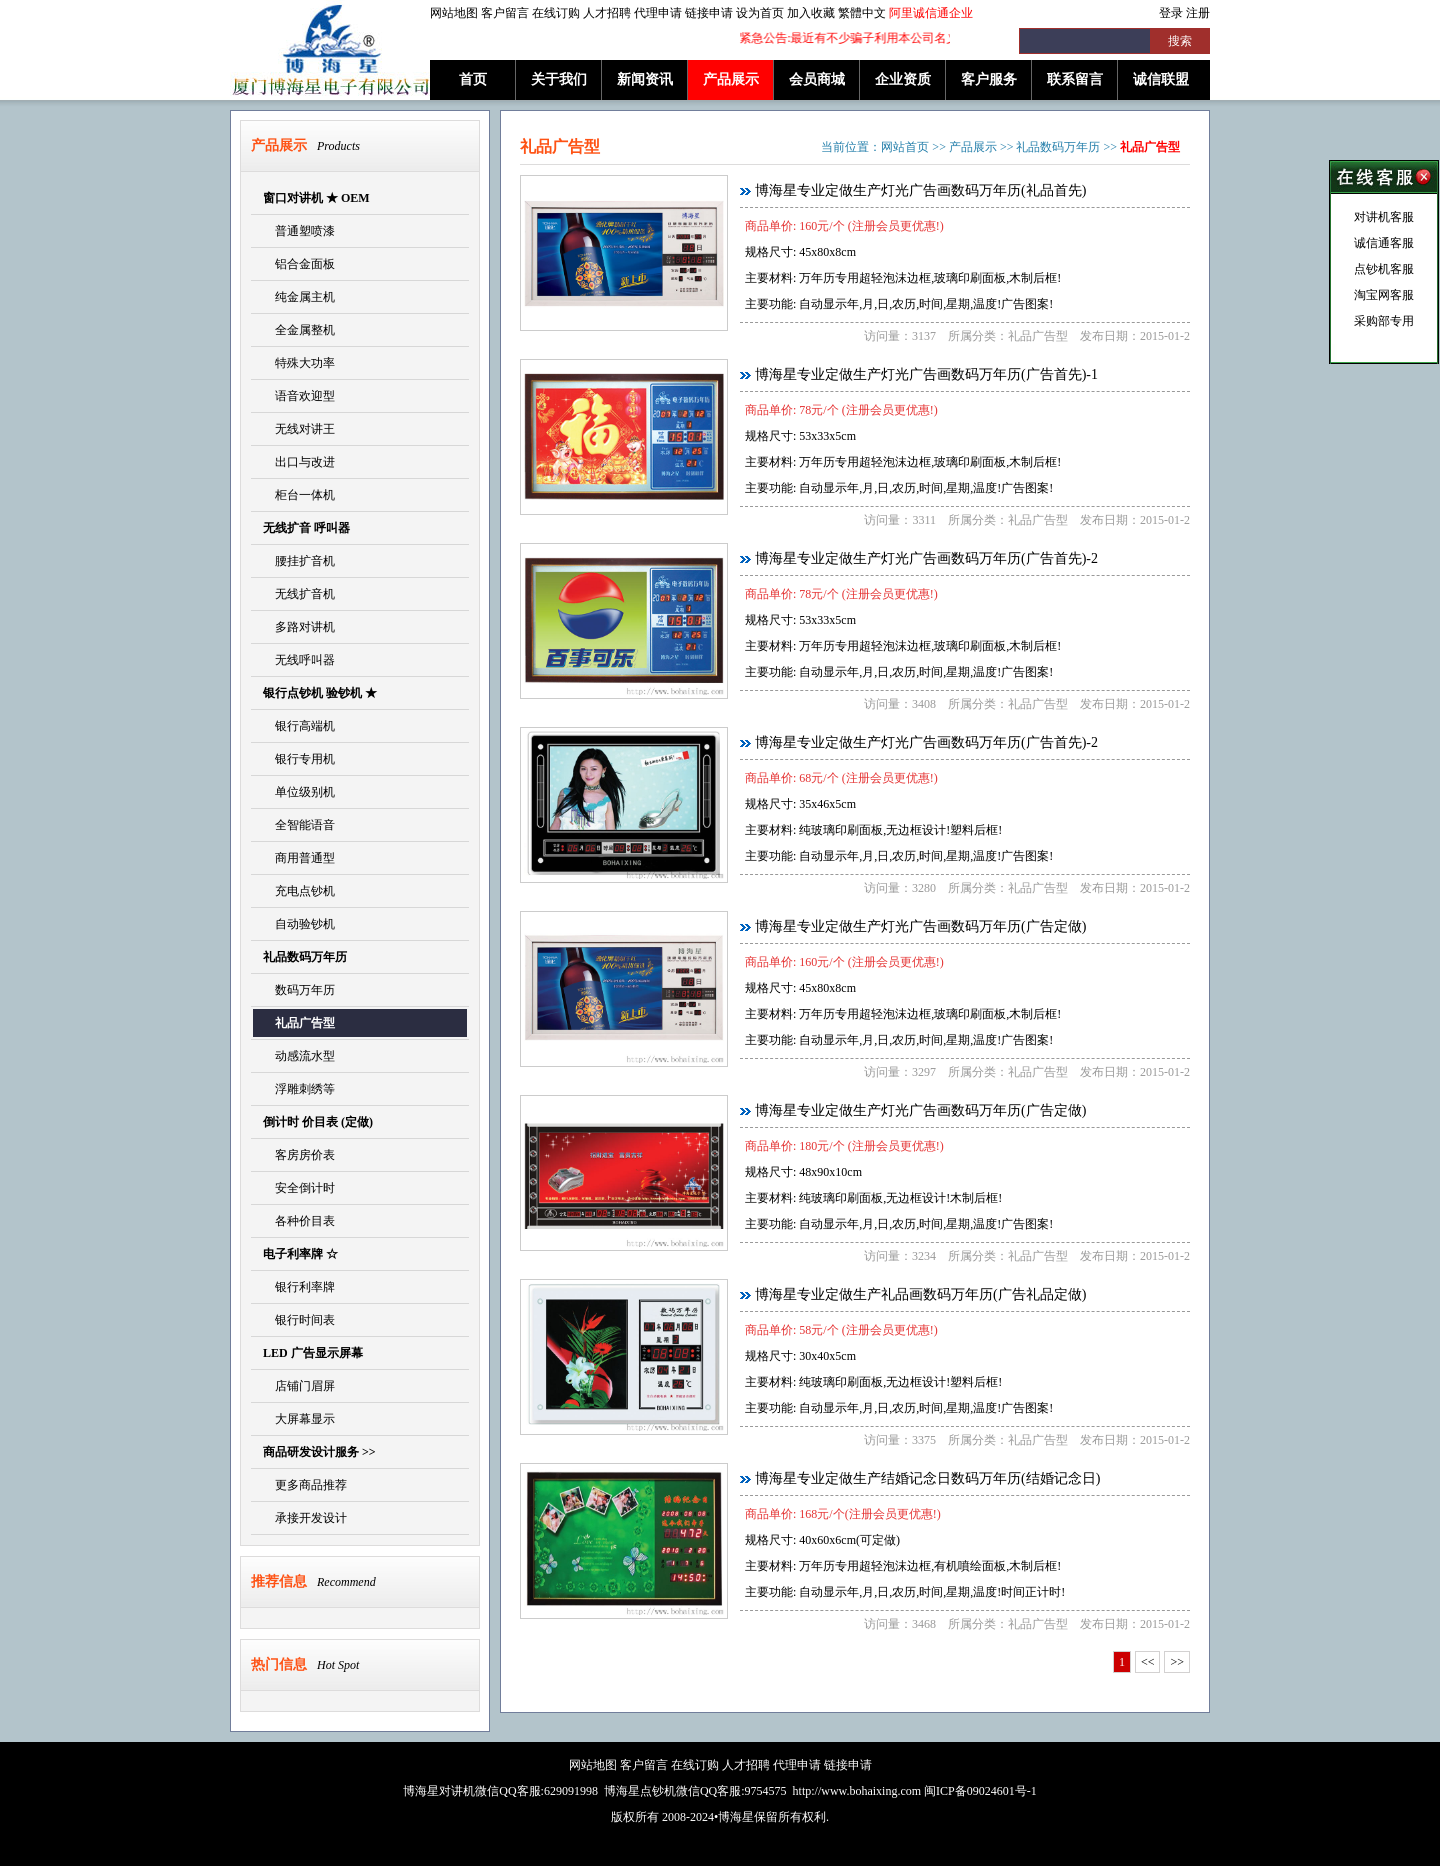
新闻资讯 (645, 79)
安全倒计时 (299, 1188)
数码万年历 (299, 990)
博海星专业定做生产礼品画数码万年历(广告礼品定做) (920, 1294)
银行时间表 (299, 1320)
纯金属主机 (299, 297)
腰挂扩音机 (299, 561)
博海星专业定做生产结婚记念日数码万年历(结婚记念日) (927, 1478)
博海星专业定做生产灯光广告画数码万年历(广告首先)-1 (926, 374)
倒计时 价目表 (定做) (318, 1122)
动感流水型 (299, 1056)
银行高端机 (299, 726)
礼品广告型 (299, 1023)
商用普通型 (299, 858)
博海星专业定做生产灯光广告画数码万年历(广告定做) (920, 926)
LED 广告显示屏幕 (313, 1353)
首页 (473, 79)
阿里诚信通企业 (931, 13)
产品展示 (731, 79)
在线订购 (556, 13)
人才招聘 (607, 13)
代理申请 (658, 13)
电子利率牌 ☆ (300, 1254)
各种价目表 (299, 1221)
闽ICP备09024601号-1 (980, 1791)
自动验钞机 (299, 924)
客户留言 (505, 13)
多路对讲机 (299, 627)
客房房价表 (299, 1155)
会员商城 (817, 79)
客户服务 (989, 79)
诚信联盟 (1161, 79)
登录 (1171, 13)
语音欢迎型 (299, 396)
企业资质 (903, 79)
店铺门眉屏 (299, 1386)
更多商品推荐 (305, 1485)
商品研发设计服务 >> (319, 1452)
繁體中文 (862, 13)
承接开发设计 (305, 1518)
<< (1148, 1662)
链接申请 (709, 13)
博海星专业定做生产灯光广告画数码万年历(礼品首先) (920, 190)
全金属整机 (299, 330)
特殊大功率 (299, 363)
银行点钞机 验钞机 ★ (320, 693)
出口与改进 (299, 462)
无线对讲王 (299, 429)
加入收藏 (811, 13)
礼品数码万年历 (305, 957)
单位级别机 (299, 792)
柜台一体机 (299, 495)
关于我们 (559, 79)
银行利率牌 (299, 1287)
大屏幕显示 (299, 1419)
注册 (1198, 13)
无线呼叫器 (299, 660)
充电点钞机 (299, 891)
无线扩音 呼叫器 (306, 528)
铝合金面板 (299, 264)
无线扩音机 (299, 594)
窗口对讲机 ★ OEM (316, 198)
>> (1177, 1662)
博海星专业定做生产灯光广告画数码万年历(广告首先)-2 (926, 558)
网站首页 (905, 147)
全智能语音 (299, 825)
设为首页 (760, 13)
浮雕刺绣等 (299, 1089)
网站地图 (454, 13)
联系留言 (1075, 79)
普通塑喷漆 (299, 231)
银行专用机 (299, 759)
